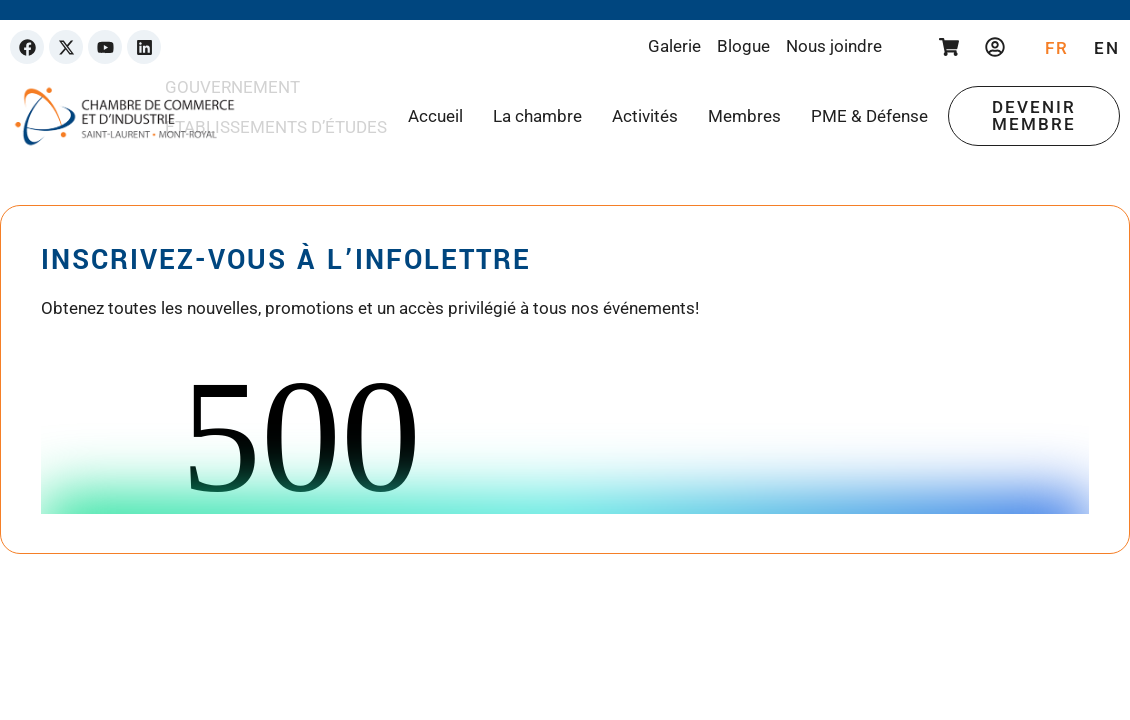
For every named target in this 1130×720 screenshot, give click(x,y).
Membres (744, 116)
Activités (645, 116)
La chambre (537, 116)
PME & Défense (869, 116)
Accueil (435, 116)
